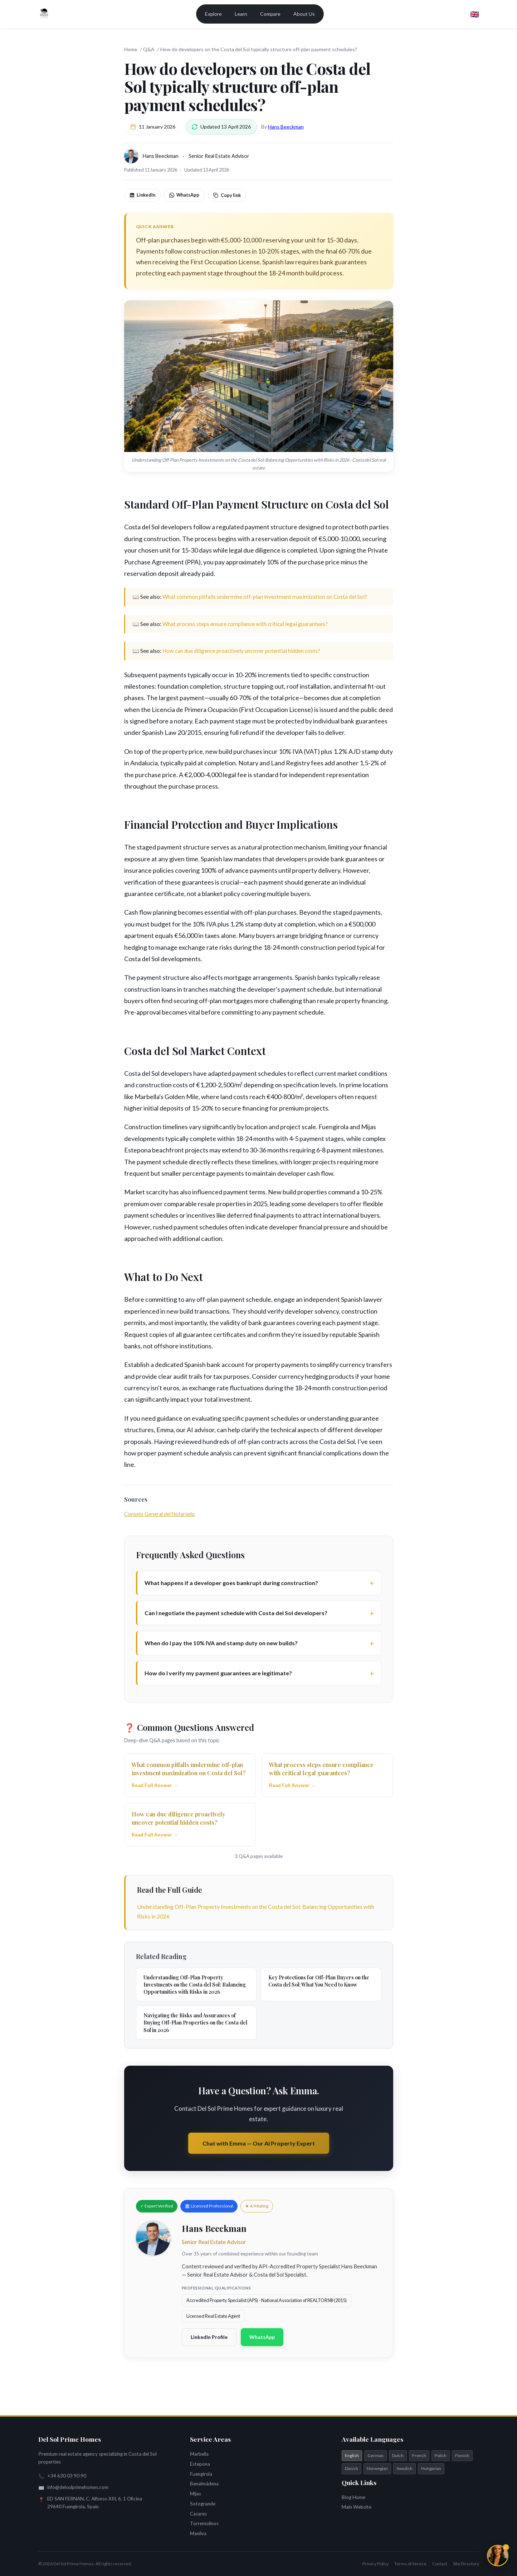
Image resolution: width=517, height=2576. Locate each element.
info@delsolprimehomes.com (77, 2487)
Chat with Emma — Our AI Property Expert (259, 2143)
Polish (441, 2455)
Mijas (195, 2493)
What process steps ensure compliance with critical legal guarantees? (245, 624)
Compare (270, 14)
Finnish (462, 2455)
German (375, 2455)
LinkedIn (142, 195)
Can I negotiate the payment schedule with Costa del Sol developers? (236, 1612)
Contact (439, 2563)
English (352, 2455)
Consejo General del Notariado (159, 1514)
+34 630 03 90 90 (66, 2476)
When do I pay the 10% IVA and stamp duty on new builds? (221, 1643)
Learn (241, 14)
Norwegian (377, 2468)
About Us (304, 14)
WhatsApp (184, 195)
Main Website (356, 2507)
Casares (198, 2514)
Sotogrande (202, 2504)
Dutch (398, 2455)
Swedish (404, 2468)
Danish (351, 2468)
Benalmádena (204, 2483)
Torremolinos (204, 2523)
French (419, 2455)
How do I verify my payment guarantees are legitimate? (218, 1673)
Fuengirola (201, 2474)
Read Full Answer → (155, 1785)
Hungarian (431, 2468)
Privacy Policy (375, 2563)
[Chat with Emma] (497, 2556)
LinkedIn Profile (209, 2337)
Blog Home (353, 2497)
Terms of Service (410, 2563)
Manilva (198, 2533)
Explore (213, 14)
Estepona (200, 2464)
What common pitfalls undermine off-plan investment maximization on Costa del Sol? (264, 596)
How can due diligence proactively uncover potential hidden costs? (241, 650)
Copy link (226, 195)
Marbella (199, 2454)
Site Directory (466, 2563)
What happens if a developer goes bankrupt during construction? (231, 1582)
